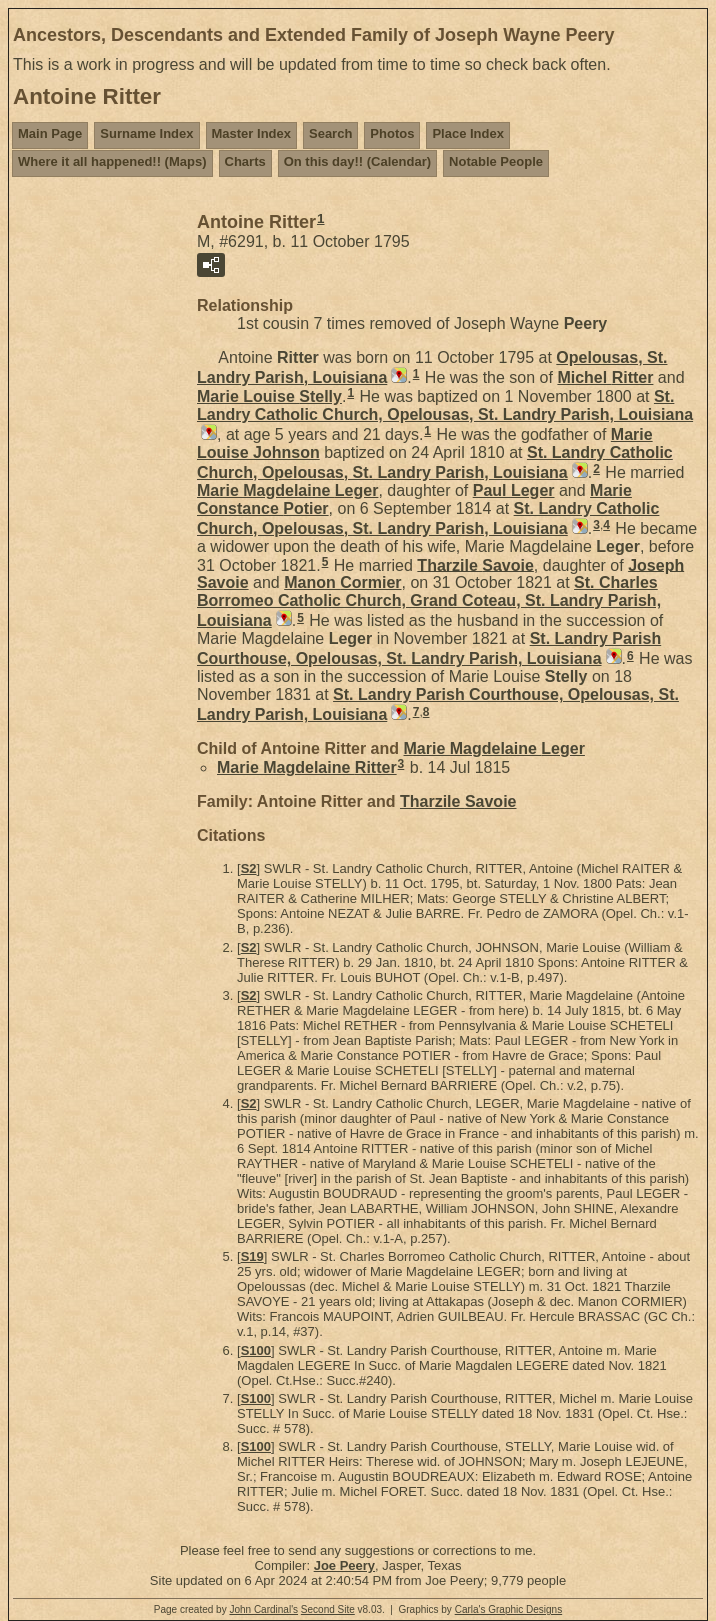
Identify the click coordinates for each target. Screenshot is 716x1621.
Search (330, 133)
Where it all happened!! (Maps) (112, 161)
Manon (342, 582)
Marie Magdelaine (287, 490)
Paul (514, 490)
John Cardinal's (263, 1609)
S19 (252, 1256)
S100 (256, 1350)
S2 (249, 868)
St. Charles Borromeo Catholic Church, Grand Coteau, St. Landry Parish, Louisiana (429, 601)
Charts (245, 161)
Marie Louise (269, 396)
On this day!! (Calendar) (357, 161)
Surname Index (146, 133)
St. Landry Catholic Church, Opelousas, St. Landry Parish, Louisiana (445, 405)
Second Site (328, 1609)
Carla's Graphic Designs (509, 1609)
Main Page (50, 133)
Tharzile (475, 564)
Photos (392, 133)
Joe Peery (344, 1565)
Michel (605, 377)
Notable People (496, 161)
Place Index (468, 133)
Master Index (251, 133)
